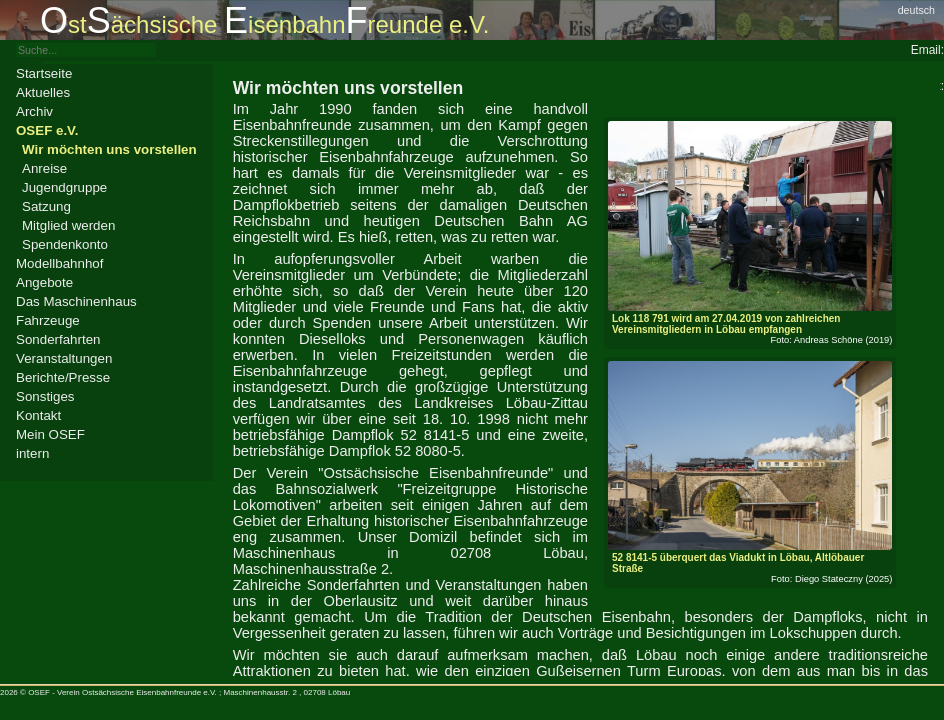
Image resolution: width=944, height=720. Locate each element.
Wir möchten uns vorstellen (109, 149)
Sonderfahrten (58, 339)
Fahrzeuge (48, 320)
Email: (927, 50)
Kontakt (38, 415)
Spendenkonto (65, 244)
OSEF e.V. (47, 130)
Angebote (44, 282)
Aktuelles (43, 92)
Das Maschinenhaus (76, 301)
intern (32, 453)
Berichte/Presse (63, 377)
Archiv (34, 111)
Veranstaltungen (64, 358)
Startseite (44, 73)
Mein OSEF (50, 434)
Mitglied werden (68, 225)
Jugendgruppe (64, 187)
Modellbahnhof (59, 263)
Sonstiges (45, 396)
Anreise (44, 168)
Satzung (46, 206)
